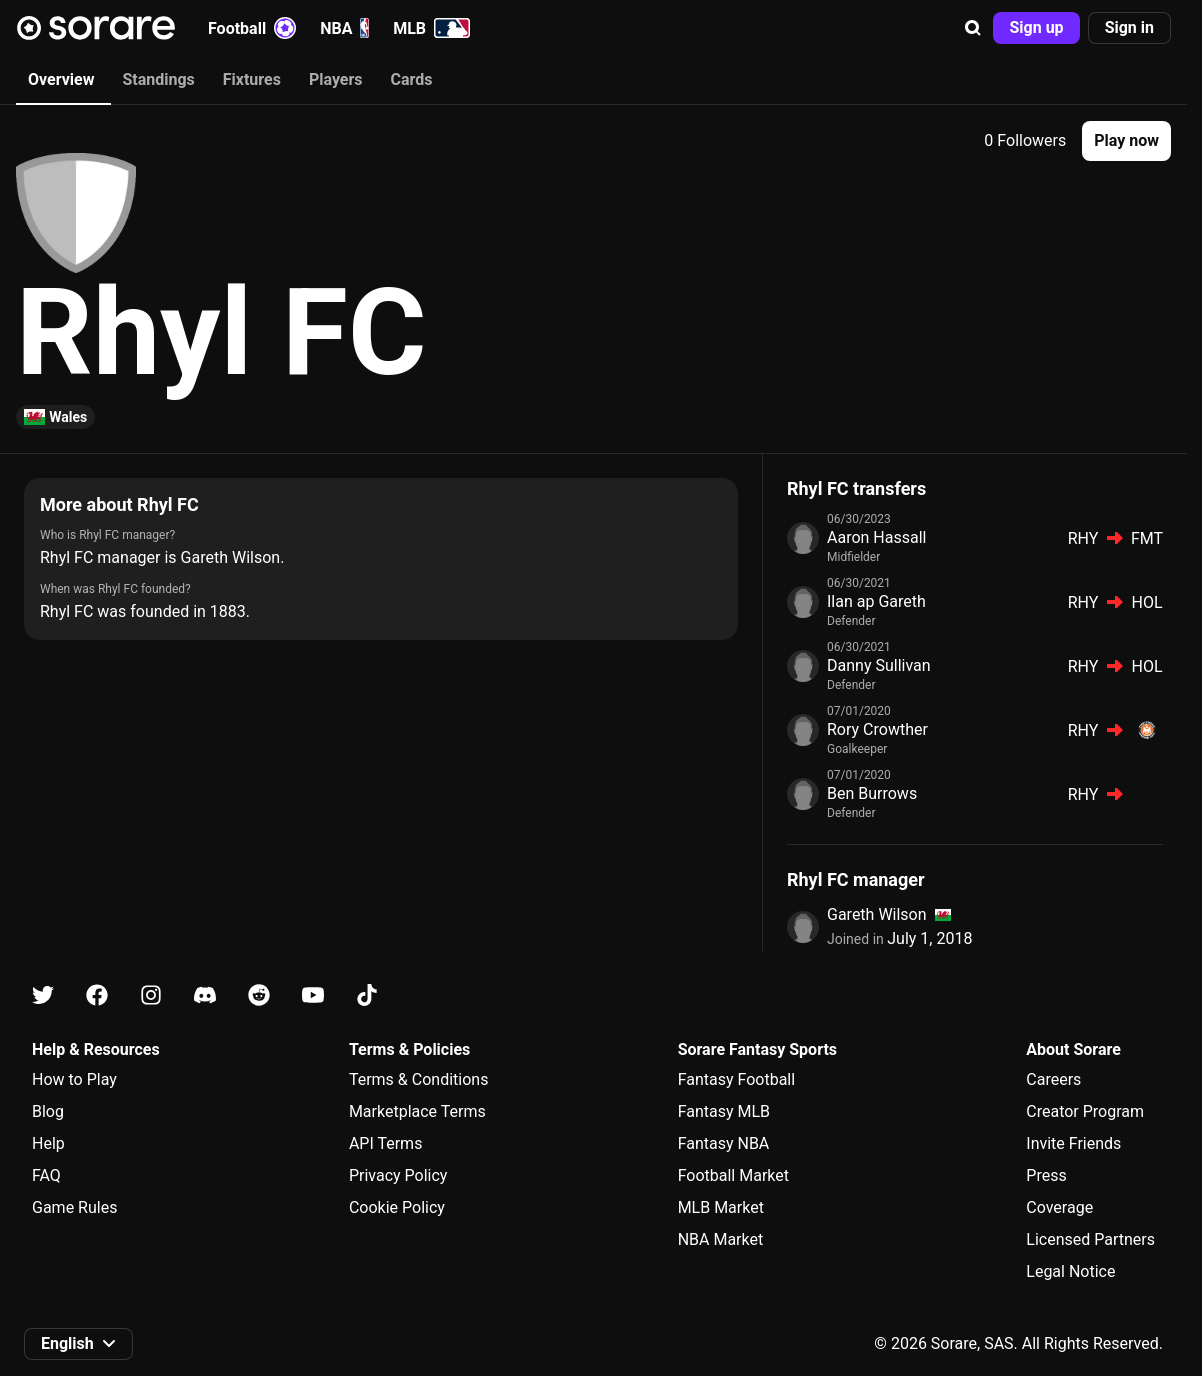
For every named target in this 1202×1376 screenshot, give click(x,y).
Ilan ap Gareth (876, 601)
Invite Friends (1073, 1143)
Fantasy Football (736, 1079)
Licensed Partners (1090, 1239)
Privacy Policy (398, 1175)
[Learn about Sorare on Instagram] (151, 995)
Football (252, 28)
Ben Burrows (872, 793)
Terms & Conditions (419, 1079)
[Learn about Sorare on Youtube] (313, 995)
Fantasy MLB (724, 1111)
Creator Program (1085, 1111)
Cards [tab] (412, 79)
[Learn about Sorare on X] (43, 995)
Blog (48, 1111)
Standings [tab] (158, 79)
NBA (344, 28)
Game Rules (74, 1207)
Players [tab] (336, 79)
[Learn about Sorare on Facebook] (97, 995)
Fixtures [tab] (252, 79)
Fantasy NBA (724, 1143)
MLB (431, 28)
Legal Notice (1070, 1271)
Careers (1053, 1079)
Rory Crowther (877, 729)
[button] (973, 28)
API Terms (386, 1143)
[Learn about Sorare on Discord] (205, 995)
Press (1046, 1175)
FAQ (46, 1175)
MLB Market (721, 1207)
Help (48, 1143)
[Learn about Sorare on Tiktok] (367, 995)
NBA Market (721, 1239)
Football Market (733, 1175)
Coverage (1059, 1207)
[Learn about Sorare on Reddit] (259, 995)
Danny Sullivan (879, 665)
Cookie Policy (397, 1207)
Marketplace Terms (417, 1111)
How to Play (74, 1079)
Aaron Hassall (876, 537)
